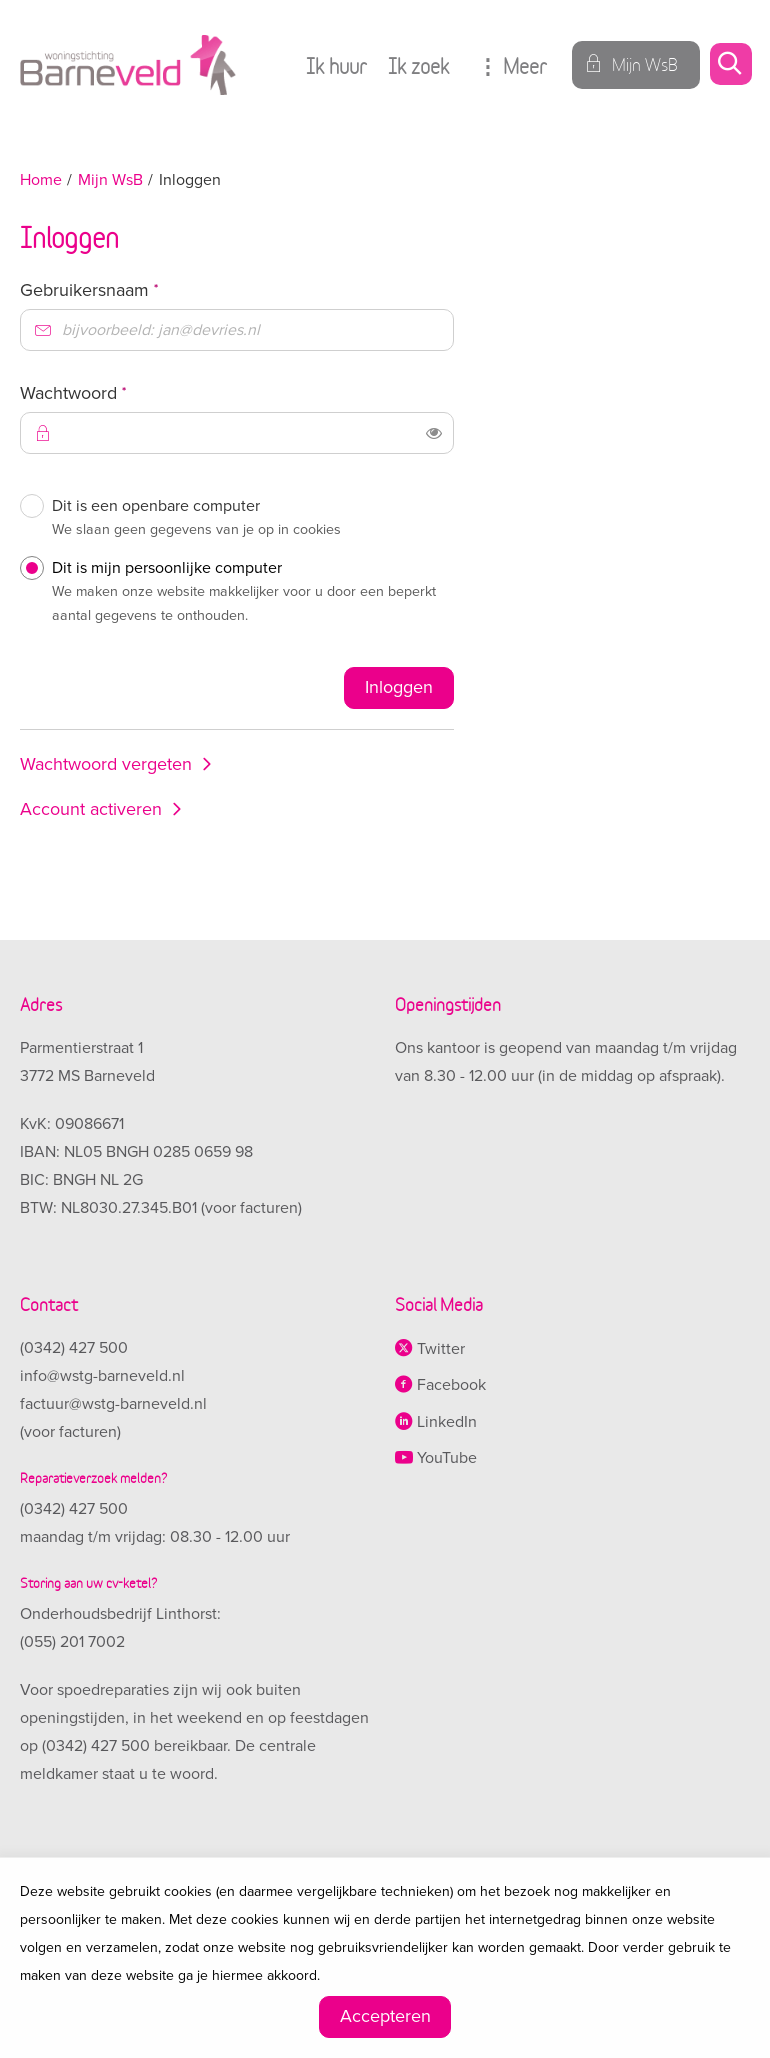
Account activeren (91, 809)
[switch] (434, 433)
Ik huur (336, 64)
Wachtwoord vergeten (106, 764)
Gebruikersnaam (126, 289)
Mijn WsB (110, 180)
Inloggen (399, 687)
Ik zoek (418, 64)
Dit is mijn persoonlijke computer (248, 595)
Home (41, 180)
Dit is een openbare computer (248, 521)
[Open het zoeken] (730, 65)
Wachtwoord (110, 392)
